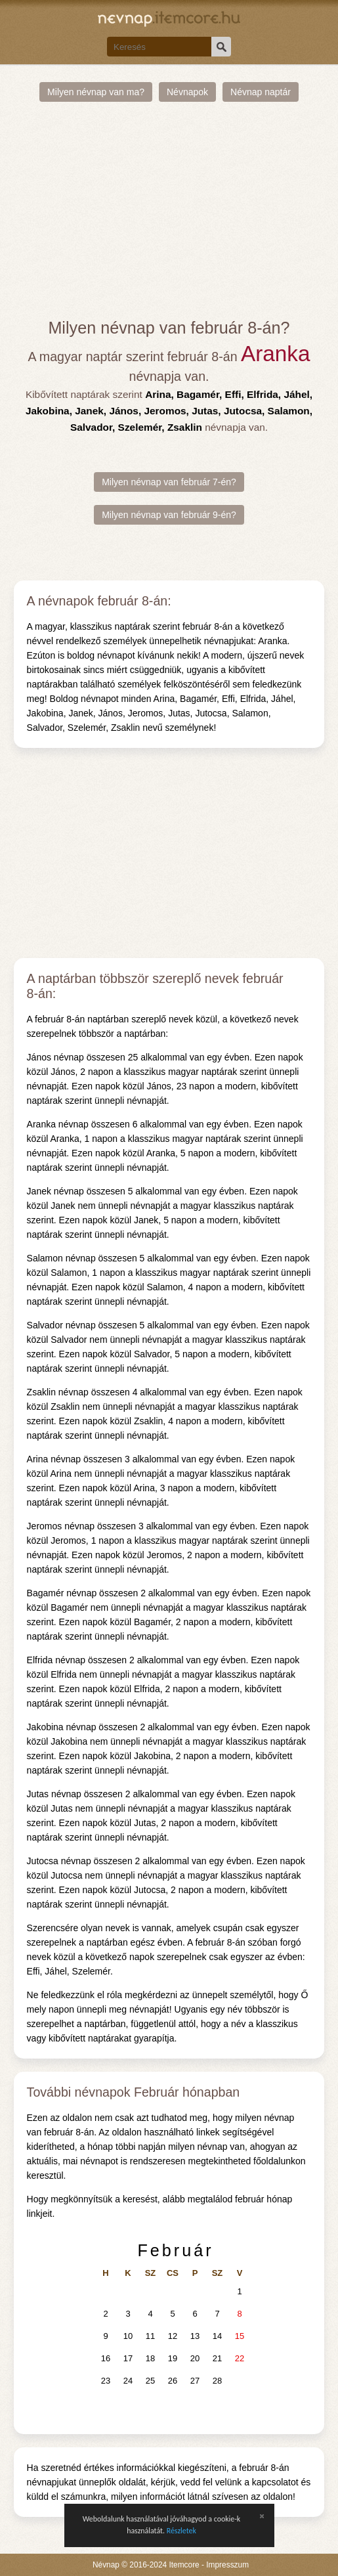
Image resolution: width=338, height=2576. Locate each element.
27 (195, 2381)
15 (239, 2336)
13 (195, 2336)
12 (172, 2336)
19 (172, 2358)
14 (217, 2336)
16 (105, 2358)
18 (150, 2358)
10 (128, 2336)
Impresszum (227, 2564)
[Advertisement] (169, 210)
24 (128, 2381)
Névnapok (187, 92)
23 (105, 2381)
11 (150, 2336)
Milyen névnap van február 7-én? (169, 482)
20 (195, 2358)
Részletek (181, 2530)
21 (217, 2358)
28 (217, 2381)
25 (150, 2381)
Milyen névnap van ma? (95, 92)
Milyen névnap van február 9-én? (169, 515)
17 (128, 2358)
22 (239, 2358)
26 (172, 2381)
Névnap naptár (260, 92)
